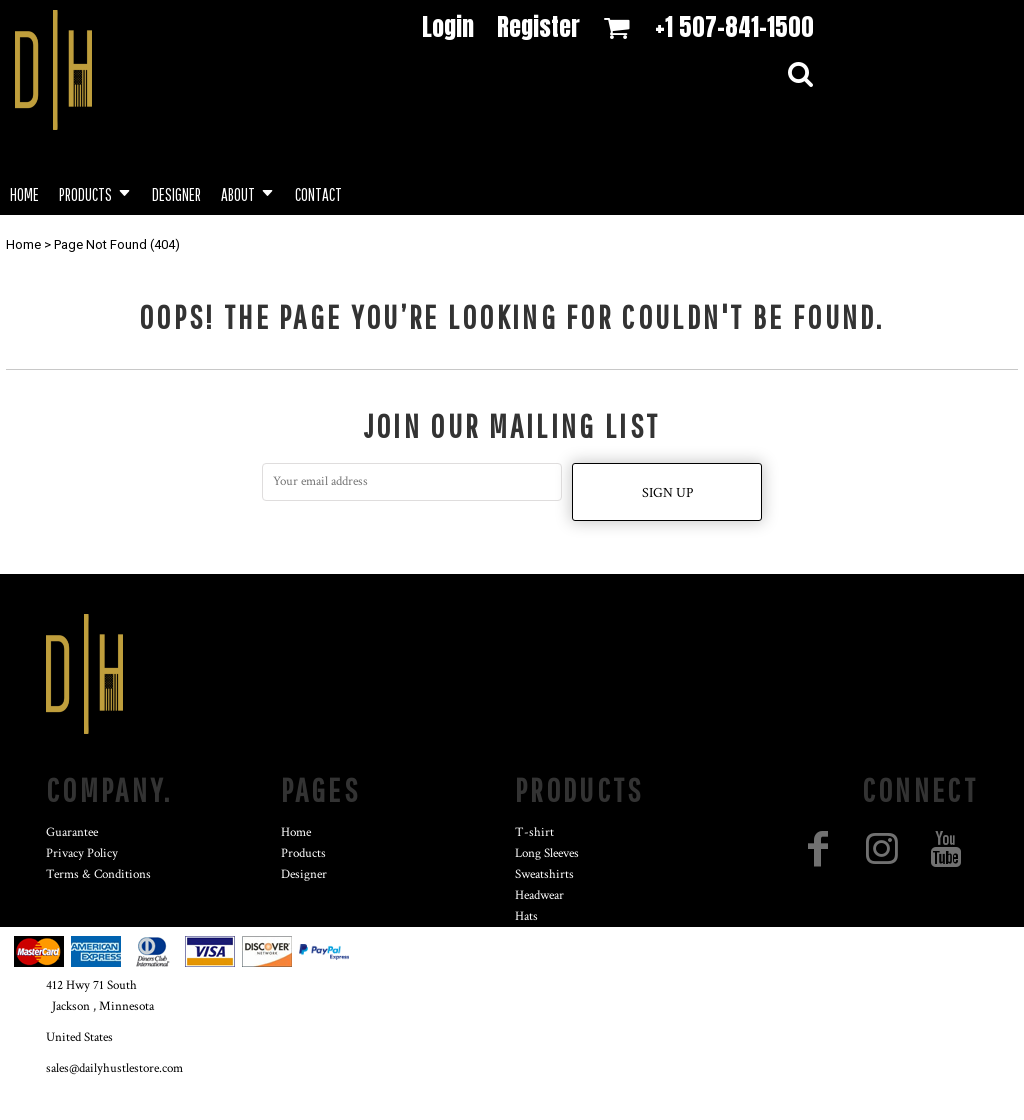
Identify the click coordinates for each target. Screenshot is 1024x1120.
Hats (526, 916)
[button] (95, 192)
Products (303, 853)
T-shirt (534, 832)
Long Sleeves (547, 853)
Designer (304, 874)
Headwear (539, 895)
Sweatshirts (544, 874)
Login (448, 27)
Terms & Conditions (98, 874)
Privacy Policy (82, 853)
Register (538, 27)
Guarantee (72, 832)
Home (23, 244)
